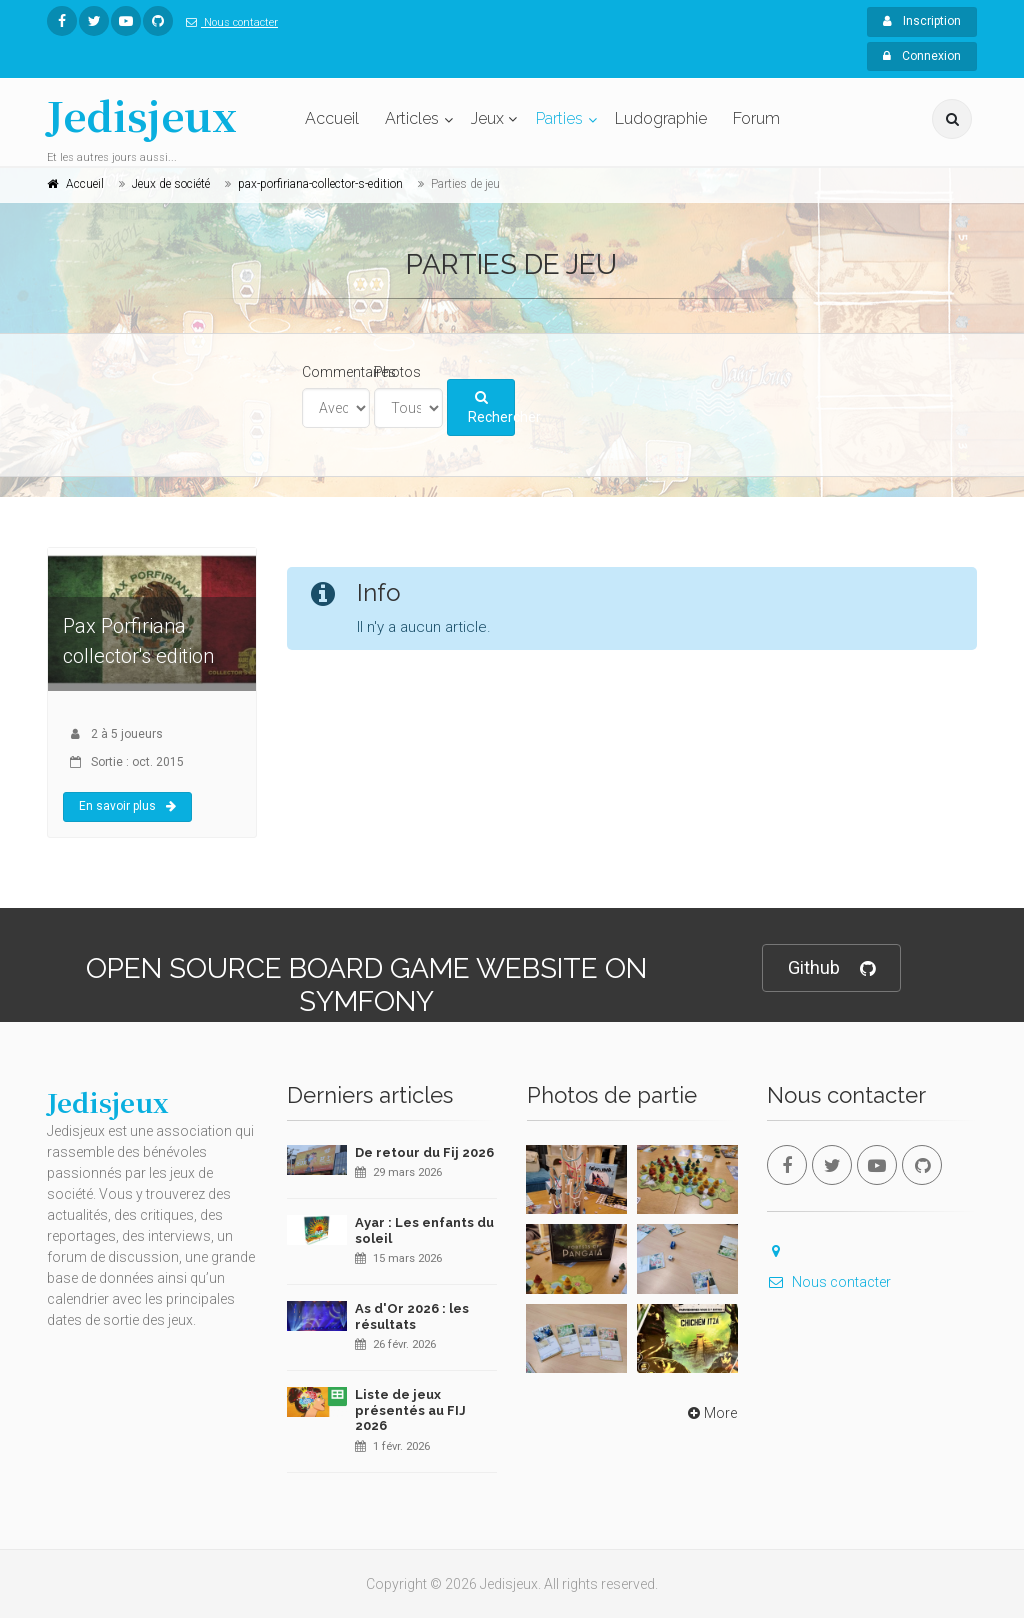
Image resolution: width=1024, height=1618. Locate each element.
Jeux (487, 118)
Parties (559, 118)
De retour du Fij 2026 (424, 1152)
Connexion (922, 56)
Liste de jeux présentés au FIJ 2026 (410, 1410)
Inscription (922, 21)
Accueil (332, 118)
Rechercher (491, 408)
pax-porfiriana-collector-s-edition (320, 184)
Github (831, 968)
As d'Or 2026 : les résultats (412, 1316)
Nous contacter (228, 22)
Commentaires (349, 372)
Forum (756, 118)
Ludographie (661, 118)
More (710, 1413)
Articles (412, 118)
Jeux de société (171, 184)
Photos (397, 372)
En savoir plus (127, 806)
